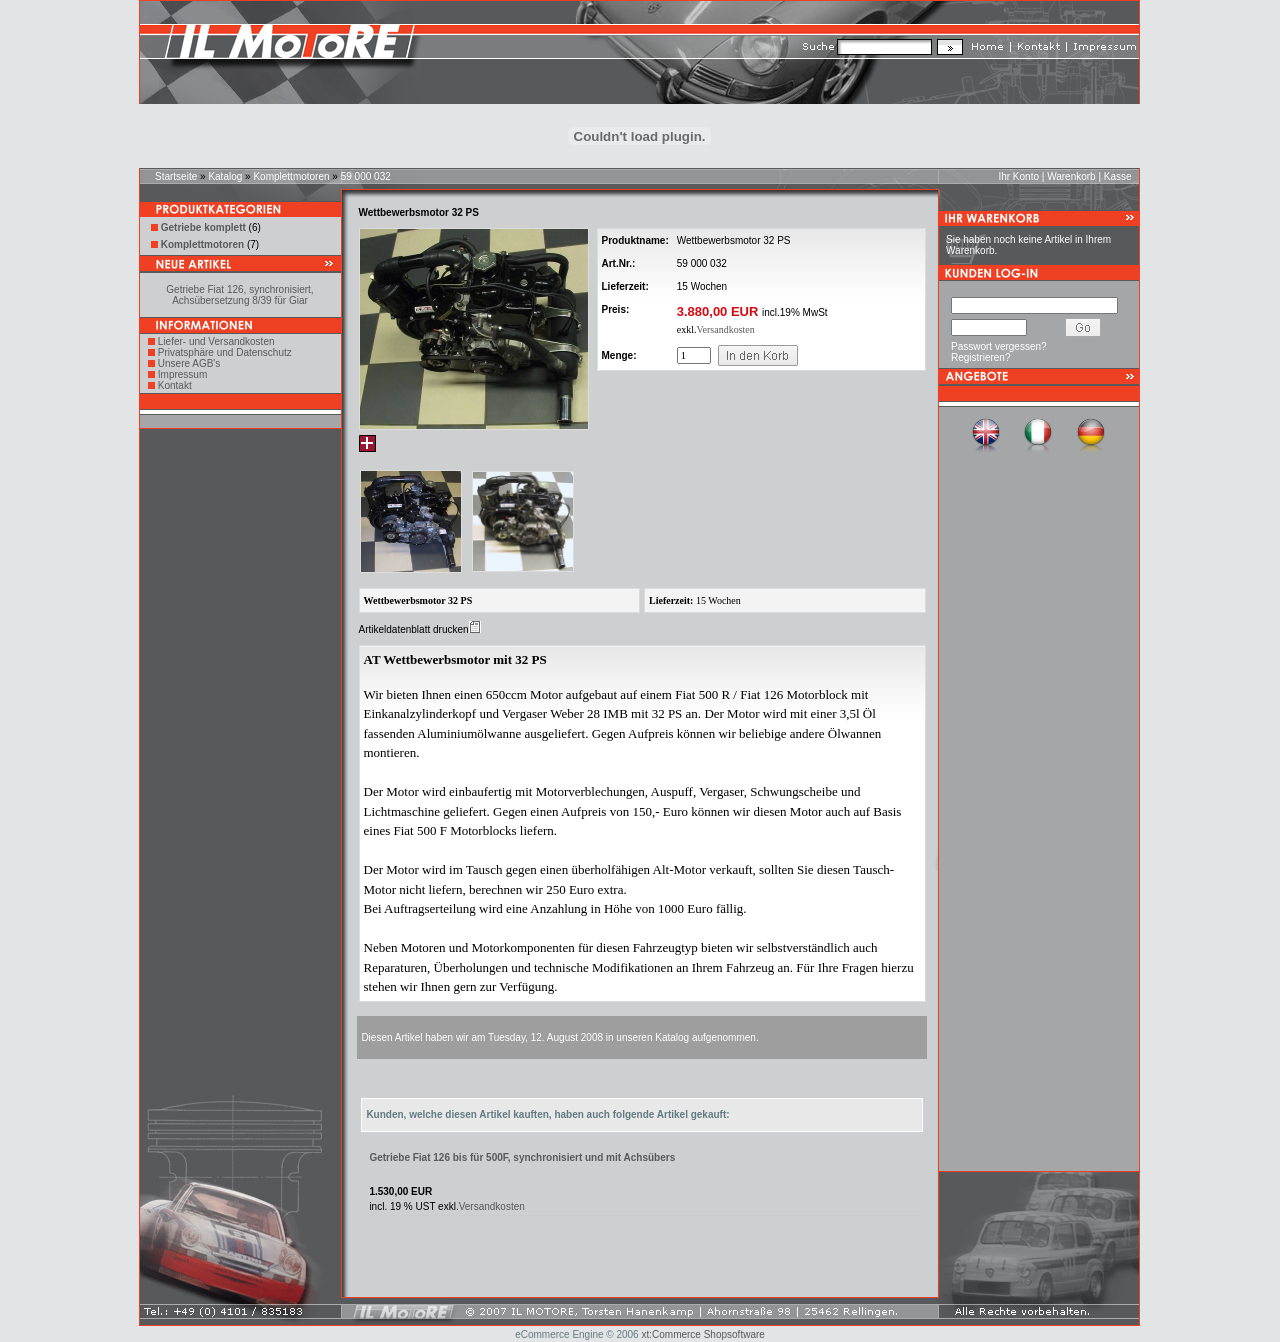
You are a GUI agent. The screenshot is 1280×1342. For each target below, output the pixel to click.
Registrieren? (980, 357)
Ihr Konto (1018, 176)
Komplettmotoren (291, 176)
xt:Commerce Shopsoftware (702, 1334)
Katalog (225, 176)
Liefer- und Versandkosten (216, 341)
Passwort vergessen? (999, 346)
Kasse (1118, 176)
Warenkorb (1071, 176)
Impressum (182, 374)
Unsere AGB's (189, 363)
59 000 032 (366, 176)
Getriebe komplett (203, 227)
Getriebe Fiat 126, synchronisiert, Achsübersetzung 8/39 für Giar (239, 295)
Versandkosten (725, 329)
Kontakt (175, 385)
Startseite (176, 176)
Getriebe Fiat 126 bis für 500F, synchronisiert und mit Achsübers (522, 1157)
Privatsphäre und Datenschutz (225, 352)
